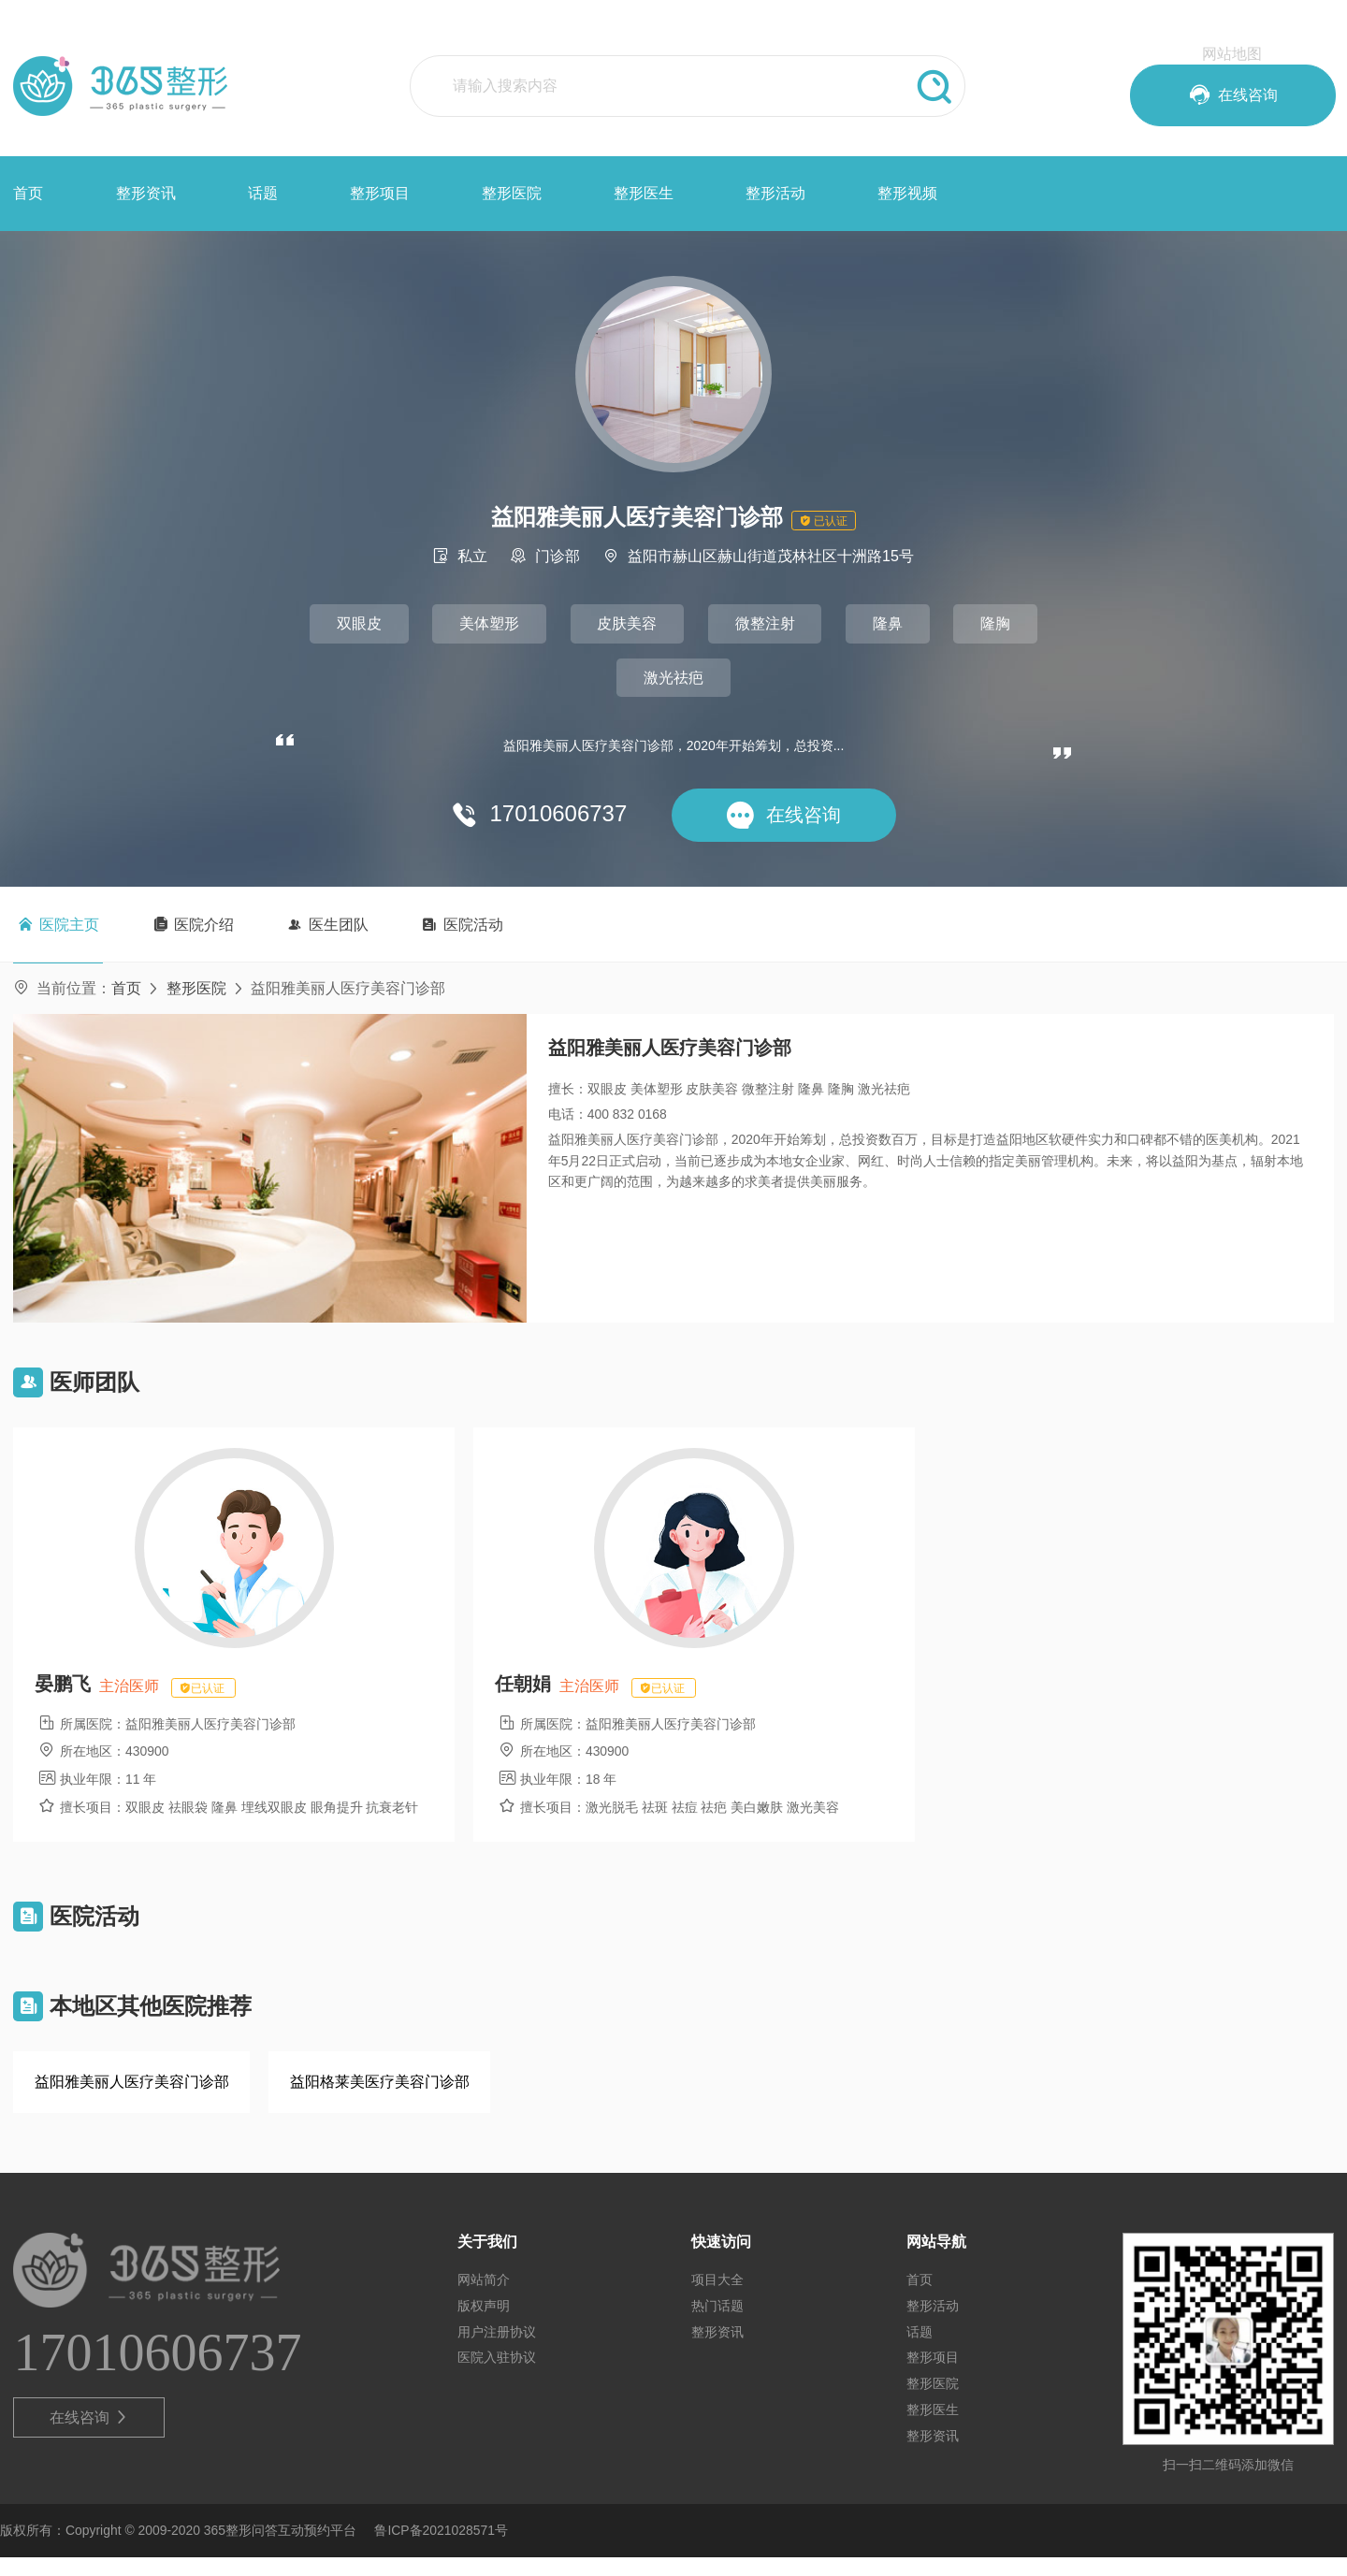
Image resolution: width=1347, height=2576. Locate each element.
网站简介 (483, 2298)
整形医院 (512, 193)
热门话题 (717, 2323)
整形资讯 (146, 193)
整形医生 (644, 193)
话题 (263, 193)
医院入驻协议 (496, 2375)
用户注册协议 (496, 2349)
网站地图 (1232, 54)
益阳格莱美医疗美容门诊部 (380, 2099)
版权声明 (483, 2323)
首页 (28, 193)
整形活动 (775, 193)
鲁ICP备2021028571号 (441, 2548)
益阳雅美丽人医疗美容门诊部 (132, 2099)
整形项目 (380, 193)
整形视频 (907, 193)
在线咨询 (89, 2436)
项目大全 (717, 2298)
